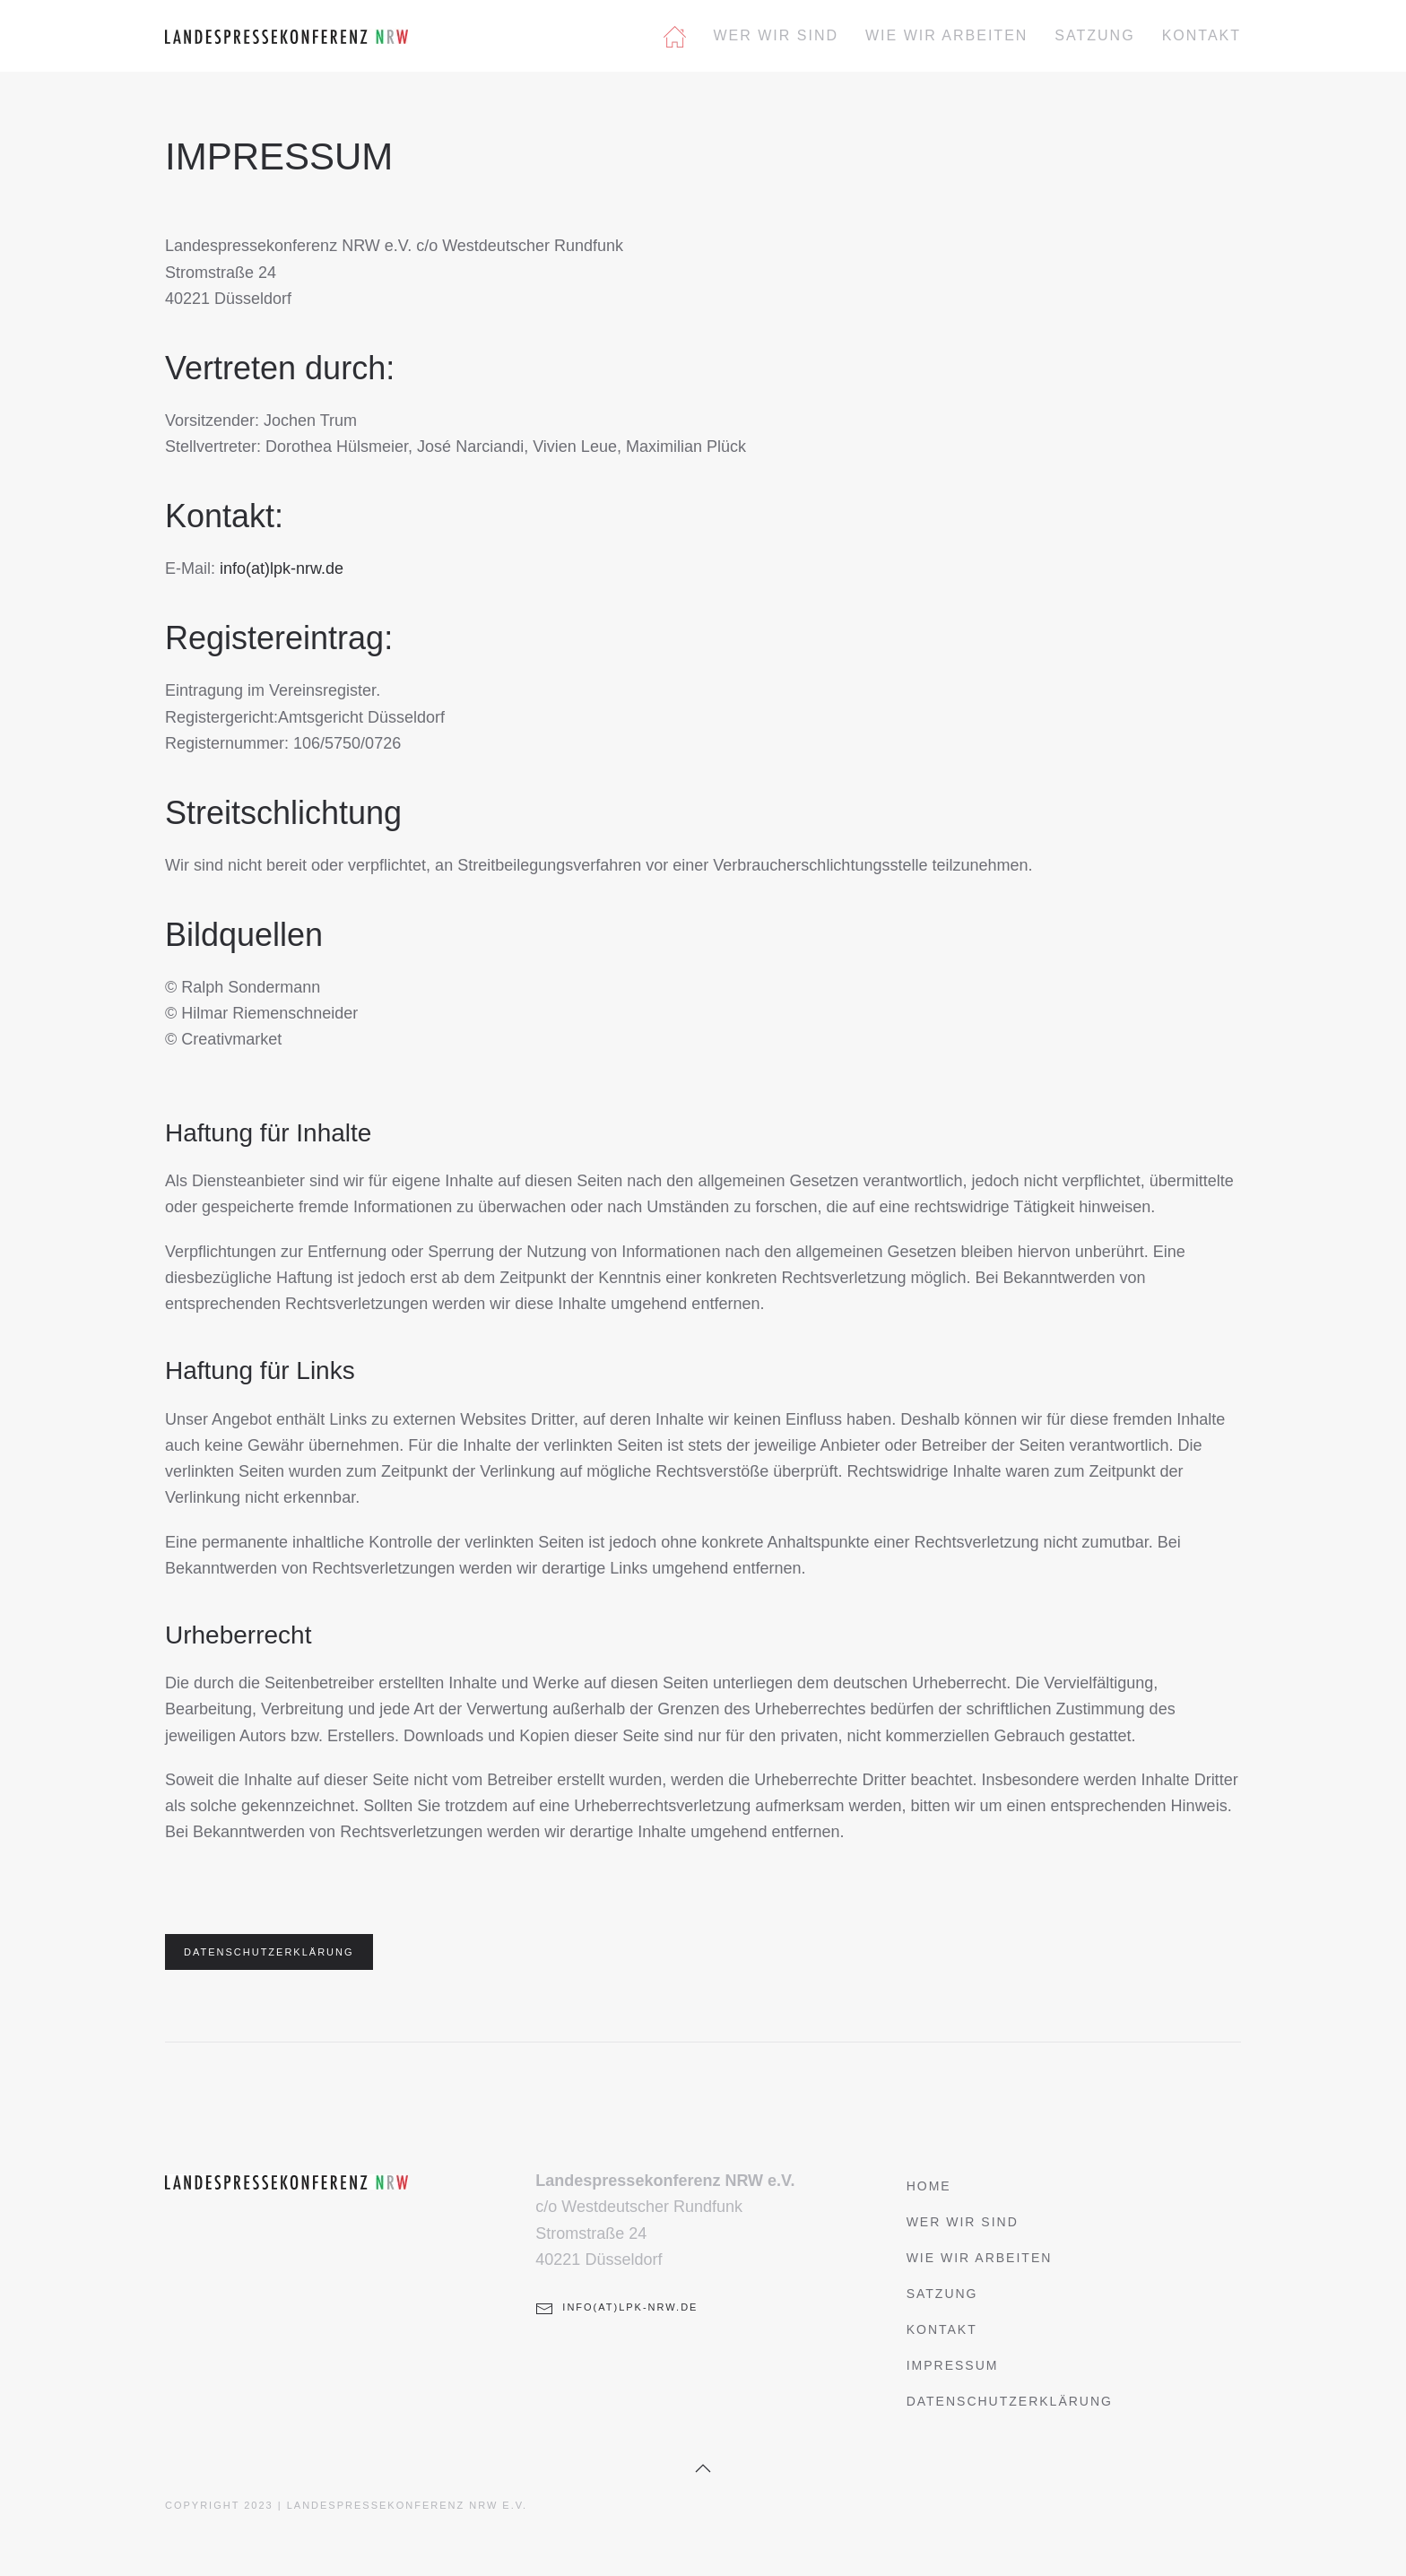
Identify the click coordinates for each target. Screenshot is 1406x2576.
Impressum (953, 2365)
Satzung (1094, 35)
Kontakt (1201, 35)
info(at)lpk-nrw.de (281, 568)
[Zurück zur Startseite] (286, 36)
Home (929, 2186)
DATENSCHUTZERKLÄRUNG (269, 1952)
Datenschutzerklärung (1010, 2401)
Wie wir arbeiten (946, 35)
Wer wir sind (775, 35)
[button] (703, 2468)
